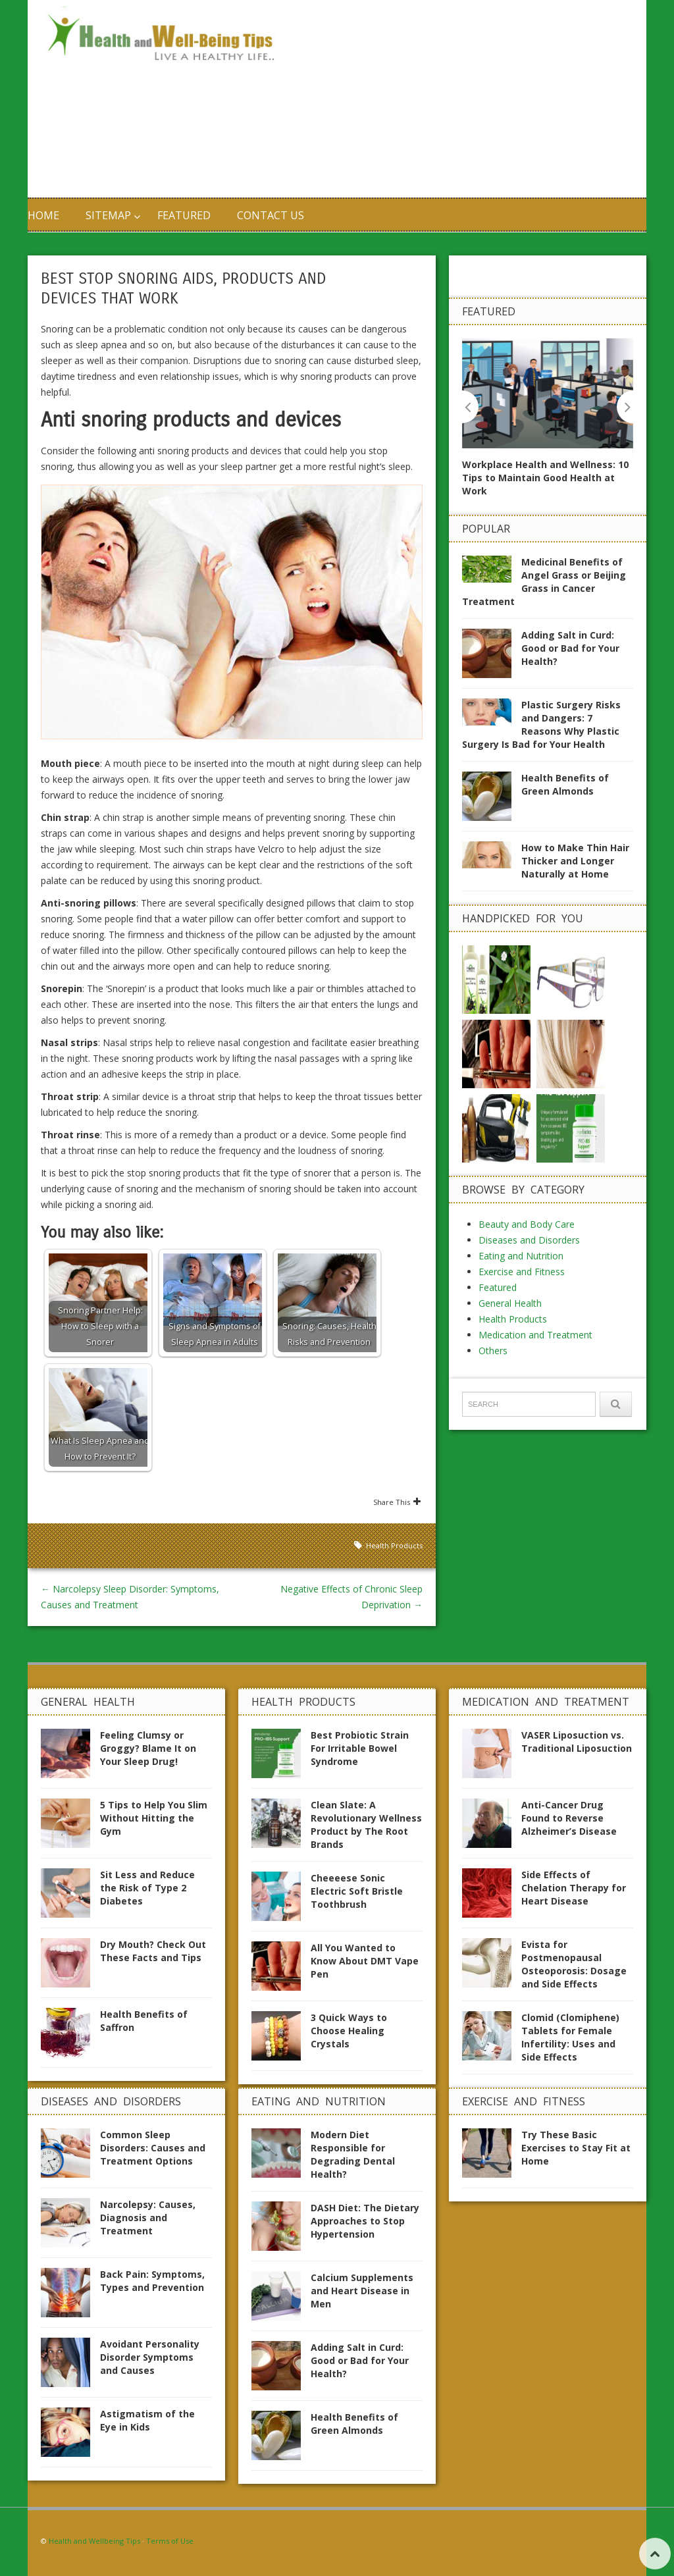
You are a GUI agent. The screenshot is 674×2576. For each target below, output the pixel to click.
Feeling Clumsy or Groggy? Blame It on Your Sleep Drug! (148, 1748)
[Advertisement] (462, 99)
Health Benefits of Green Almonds (565, 784)
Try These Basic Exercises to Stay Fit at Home (576, 2147)
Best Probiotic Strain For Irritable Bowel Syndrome (360, 1748)
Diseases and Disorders (529, 1239)
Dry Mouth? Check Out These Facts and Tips (153, 1951)
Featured (184, 215)
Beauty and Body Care (527, 1223)
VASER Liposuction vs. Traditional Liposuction (576, 1741)
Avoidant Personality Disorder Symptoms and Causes (149, 2357)
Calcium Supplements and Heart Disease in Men (362, 2290)
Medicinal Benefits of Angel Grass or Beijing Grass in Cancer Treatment (544, 581)
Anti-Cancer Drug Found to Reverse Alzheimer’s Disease (569, 1818)
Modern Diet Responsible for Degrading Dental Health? (353, 2154)
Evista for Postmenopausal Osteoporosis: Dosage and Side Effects (574, 1964)
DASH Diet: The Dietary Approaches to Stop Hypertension (365, 2220)
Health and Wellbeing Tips (94, 2541)
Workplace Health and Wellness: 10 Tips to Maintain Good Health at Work (545, 477)
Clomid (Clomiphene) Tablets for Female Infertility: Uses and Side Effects (570, 2037)
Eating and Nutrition (521, 1255)
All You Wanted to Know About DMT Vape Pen (365, 1960)
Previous (470, 406)
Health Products (394, 1545)
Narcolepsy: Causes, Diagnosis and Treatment (147, 2217)
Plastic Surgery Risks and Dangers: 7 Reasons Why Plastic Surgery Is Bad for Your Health (541, 724)
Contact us (270, 215)
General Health (510, 1302)
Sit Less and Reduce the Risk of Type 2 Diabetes (147, 1887)
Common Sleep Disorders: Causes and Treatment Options (152, 2147)
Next (625, 406)
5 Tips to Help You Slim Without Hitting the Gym (153, 1818)
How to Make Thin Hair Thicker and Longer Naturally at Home (575, 860)
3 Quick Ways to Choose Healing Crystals (349, 2030)
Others (493, 1350)
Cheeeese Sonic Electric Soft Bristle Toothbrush (357, 1891)
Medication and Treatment (535, 1334)
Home (43, 215)
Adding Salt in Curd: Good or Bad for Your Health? (570, 647)
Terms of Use (170, 2541)
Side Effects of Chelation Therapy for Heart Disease (573, 1887)
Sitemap (108, 215)
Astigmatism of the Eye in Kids (147, 2420)
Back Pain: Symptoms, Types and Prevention (152, 2281)
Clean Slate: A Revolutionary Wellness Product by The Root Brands (366, 1825)
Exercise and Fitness (522, 1271)
